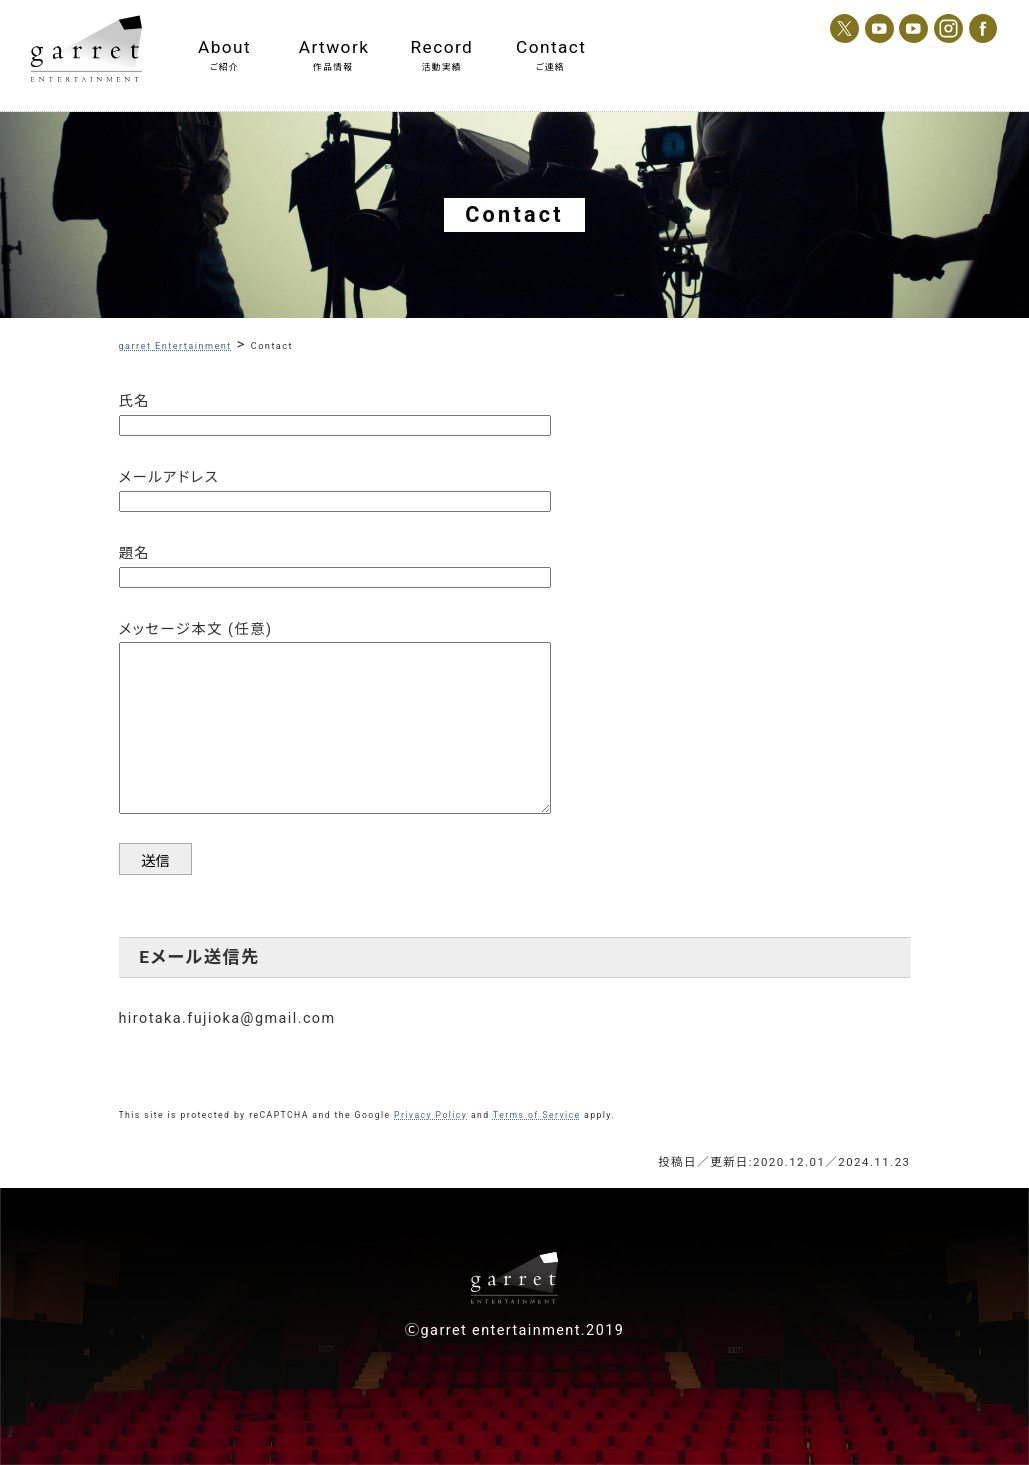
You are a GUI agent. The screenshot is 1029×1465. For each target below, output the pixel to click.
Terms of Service (537, 1115)
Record (442, 47)
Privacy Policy (430, 1115)
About (224, 47)
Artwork (333, 47)
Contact (550, 47)
